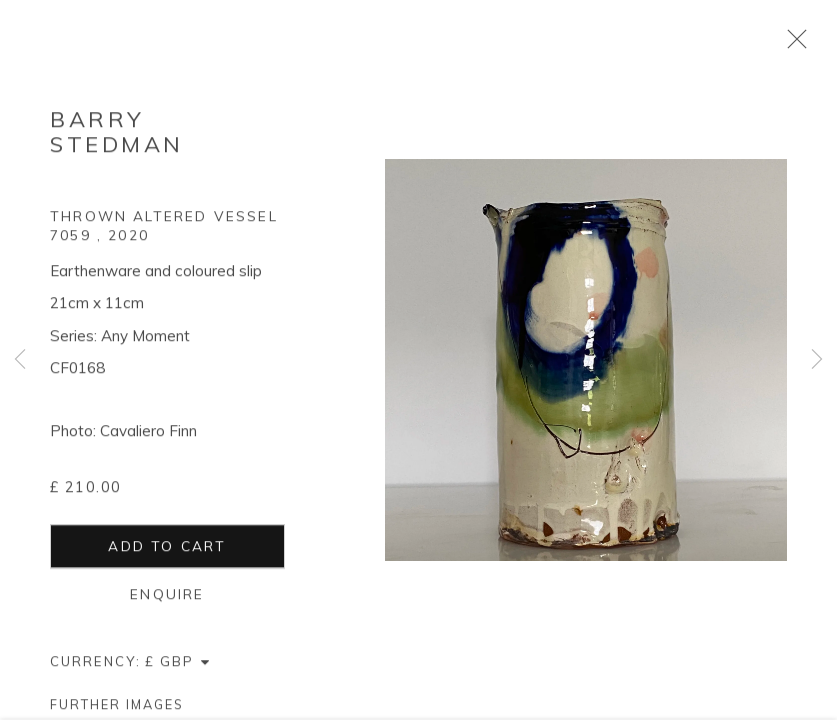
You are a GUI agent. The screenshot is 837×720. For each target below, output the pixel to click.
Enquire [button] (167, 596)
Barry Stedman (117, 134)
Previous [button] (20, 360)
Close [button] (792, 45)
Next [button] (817, 360)
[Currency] (178, 664)
